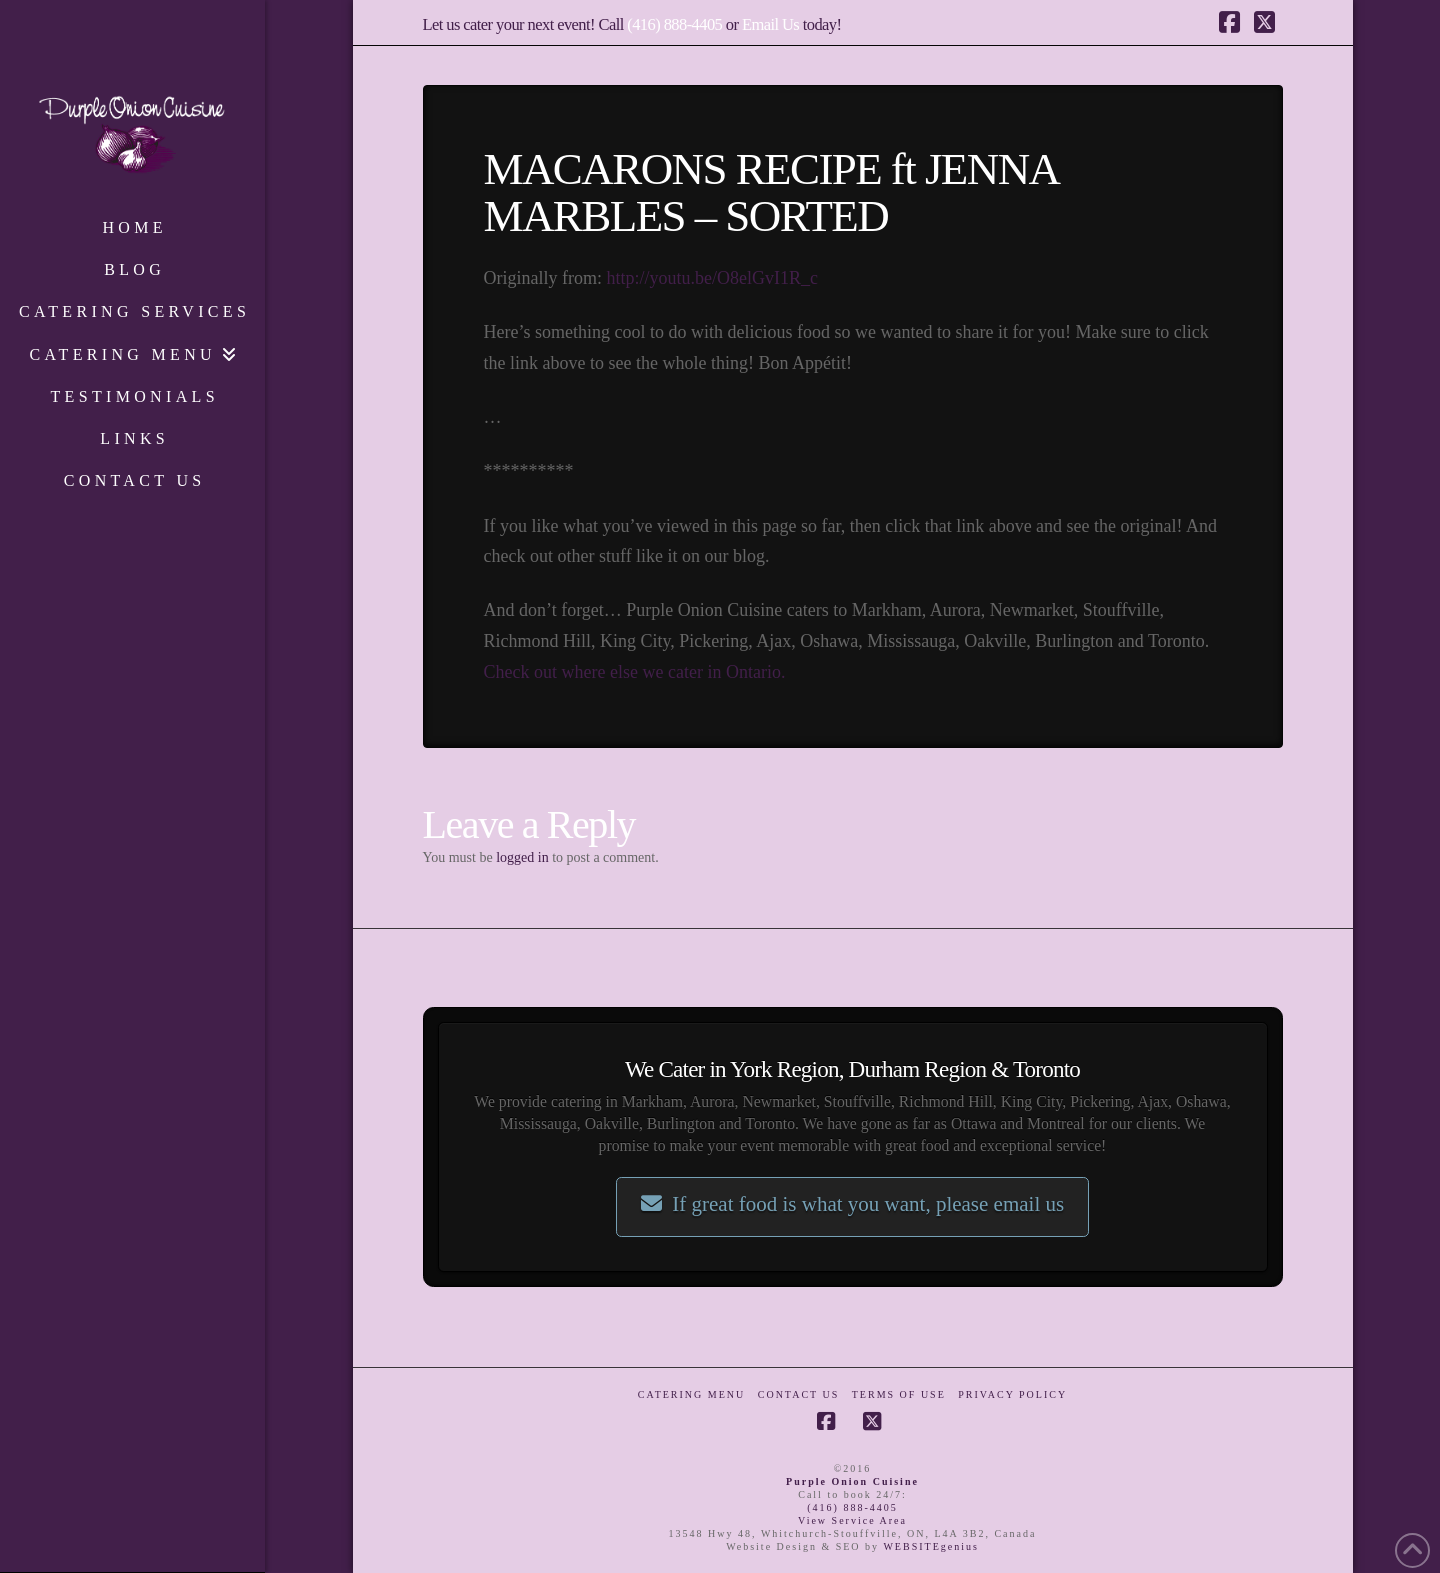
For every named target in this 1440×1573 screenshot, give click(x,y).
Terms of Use (899, 1394)
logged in (522, 857)
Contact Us (799, 1394)
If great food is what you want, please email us (852, 1204)
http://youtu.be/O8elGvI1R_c (711, 278)
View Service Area (852, 1520)
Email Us (770, 24)
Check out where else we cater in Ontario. (635, 672)
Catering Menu (691, 1394)
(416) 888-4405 (674, 24)
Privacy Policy (1012, 1394)
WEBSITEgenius (930, 1546)
